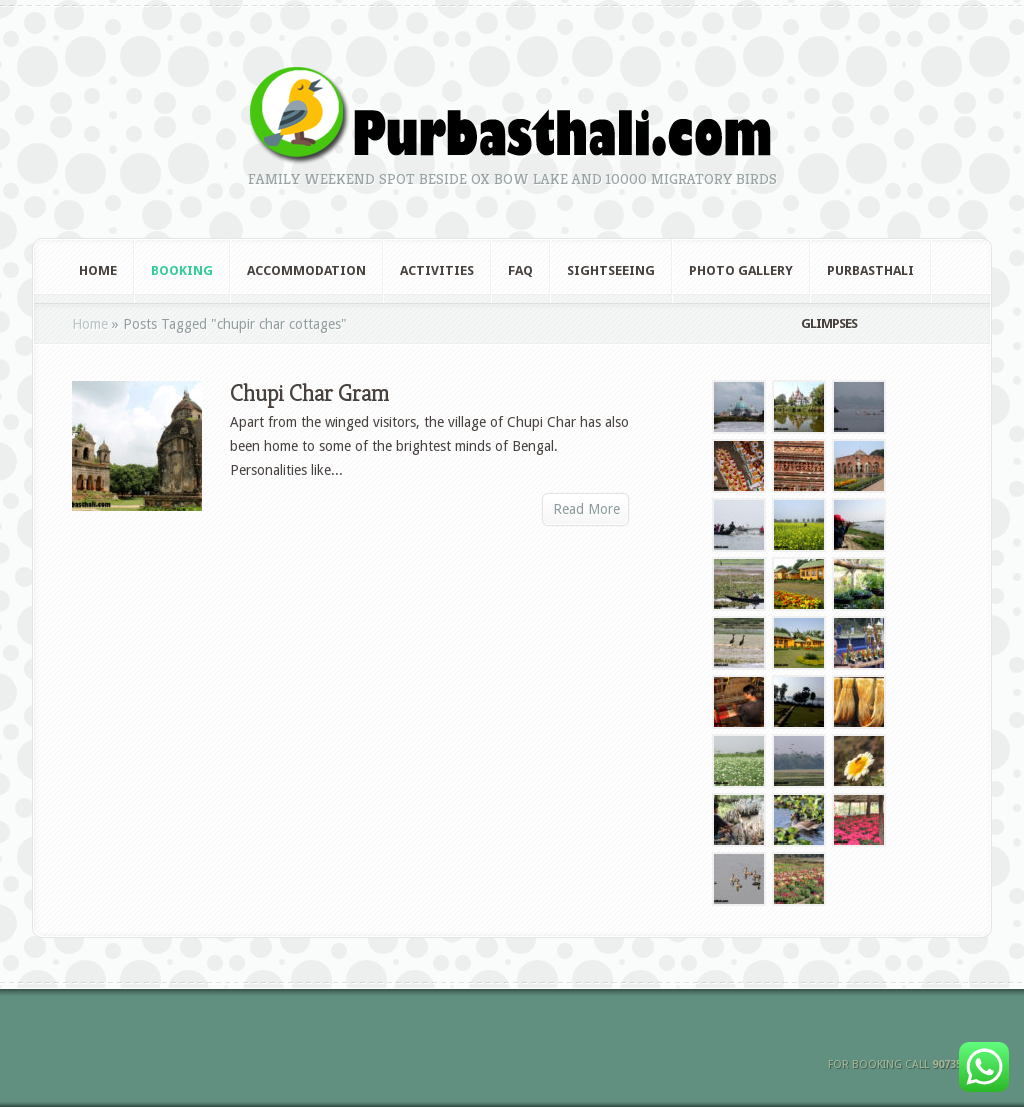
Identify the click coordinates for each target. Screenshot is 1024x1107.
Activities (437, 270)
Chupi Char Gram (309, 393)
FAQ (520, 270)
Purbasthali (870, 270)
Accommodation (306, 270)
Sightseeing (611, 270)
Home (98, 270)
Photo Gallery (741, 270)
